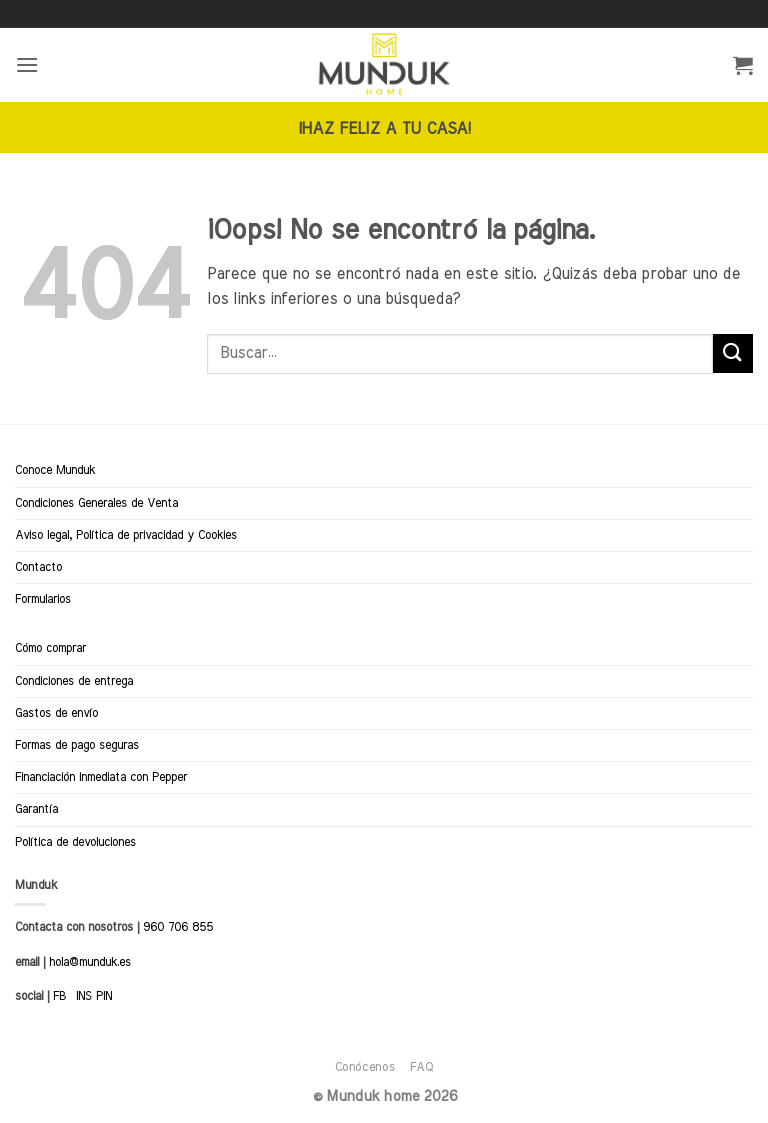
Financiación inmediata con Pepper (101, 777)
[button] (27, 64)
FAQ (422, 1067)
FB (59, 996)
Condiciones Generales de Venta (96, 503)
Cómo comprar (50, 648)
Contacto (38, 567)
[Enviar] (733, 353)
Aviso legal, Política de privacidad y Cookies (126, 535)
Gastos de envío (56, 713)
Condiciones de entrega (74, 681)
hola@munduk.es (88, 962)
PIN (104, 996)
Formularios (43, 599)
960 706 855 (178, 927)
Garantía (36, 809)
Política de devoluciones (75, 842)
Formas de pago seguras (77, 745)
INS (84, 996)
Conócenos (365, 1067)
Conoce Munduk (55, 470)
